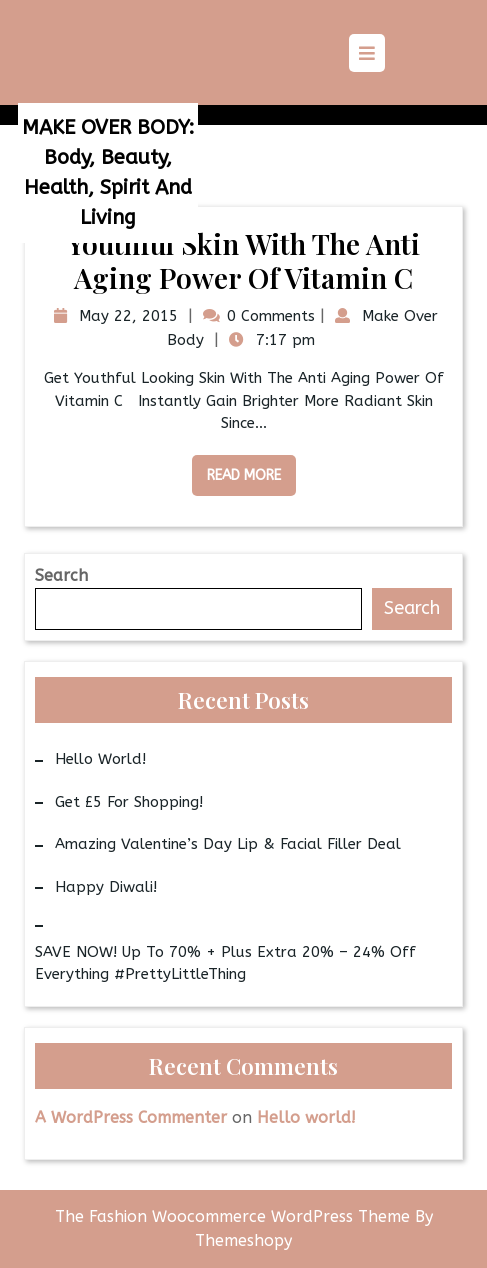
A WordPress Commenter (131, 1117)
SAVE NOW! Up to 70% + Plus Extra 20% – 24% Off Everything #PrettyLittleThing (225, 963)
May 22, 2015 (126, 316)
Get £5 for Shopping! (129, 802)
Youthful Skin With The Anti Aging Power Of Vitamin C (243, 260)
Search (61, 575)
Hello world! (100, 759)
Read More (236, 469)
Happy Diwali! (106, 887)
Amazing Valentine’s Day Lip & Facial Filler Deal (228, 844)
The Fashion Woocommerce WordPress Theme (235, 1216)
